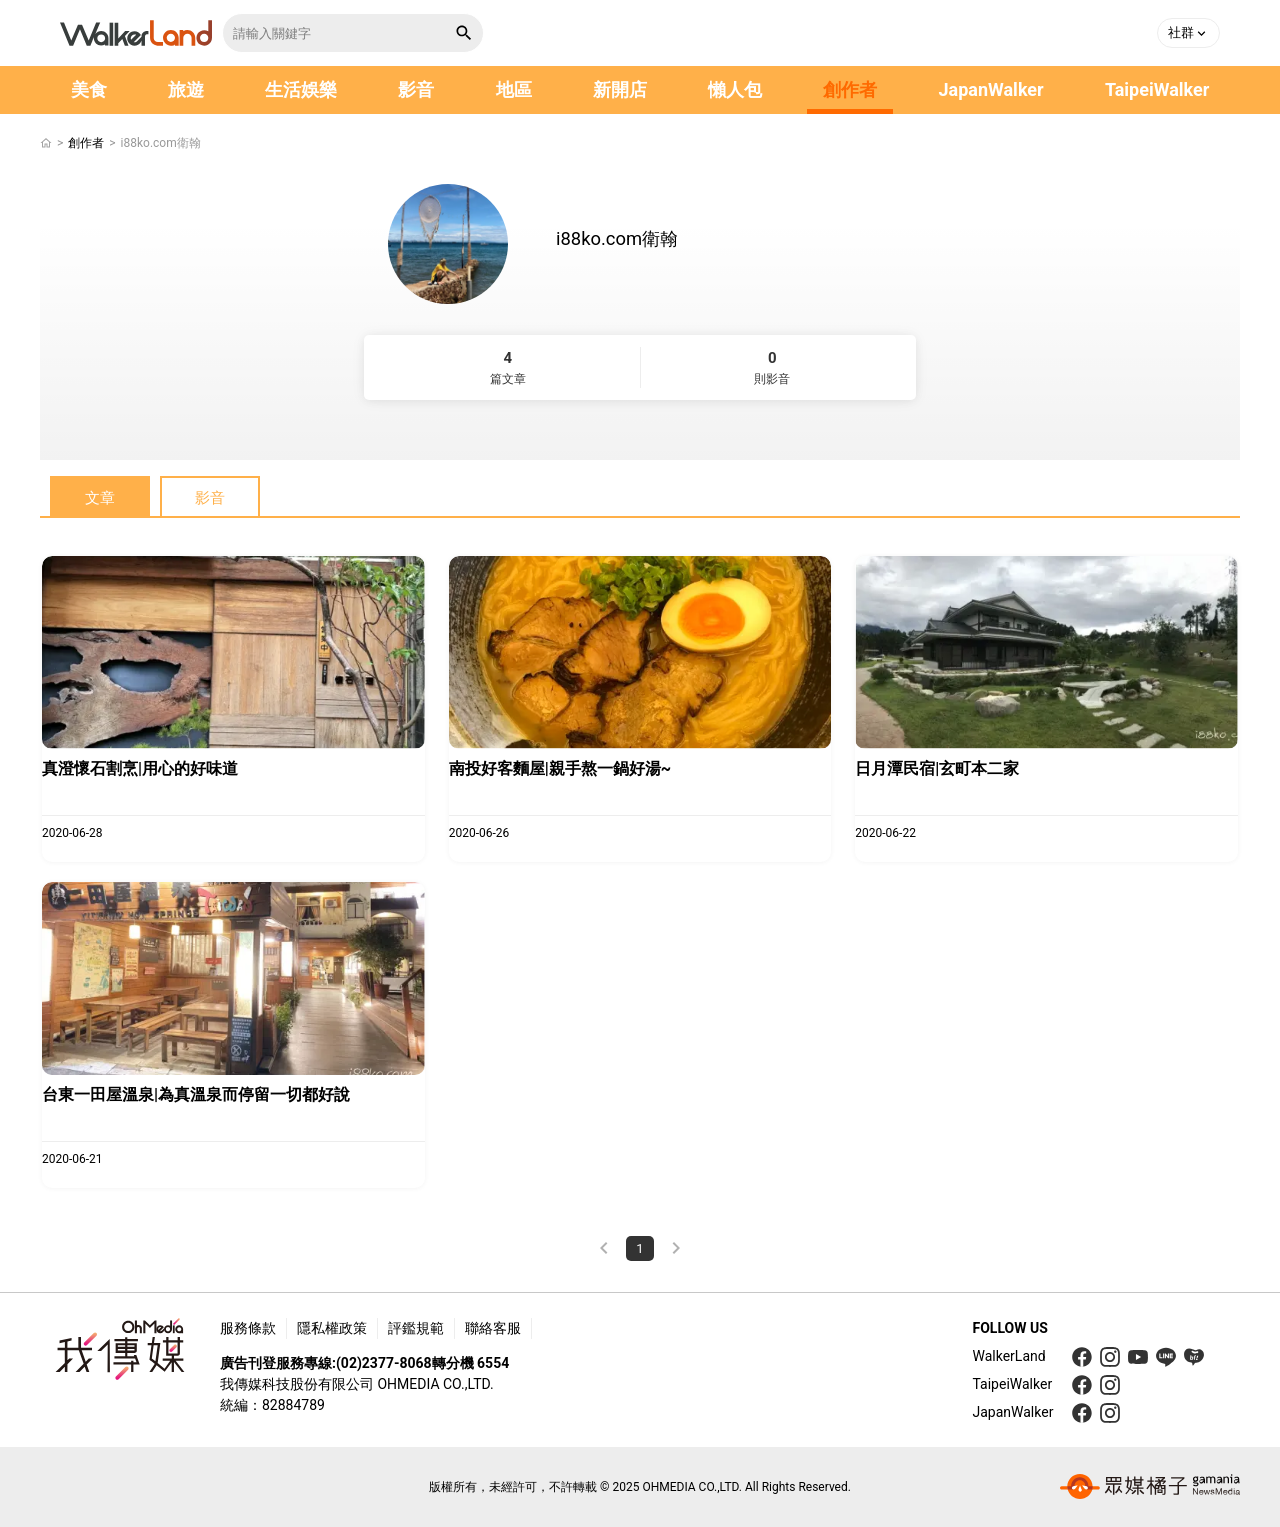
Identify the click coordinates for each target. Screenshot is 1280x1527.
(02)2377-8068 (384, 1363)
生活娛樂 (301, 89)
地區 (514, 89)
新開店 (620, 89)
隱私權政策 (332, 1328)
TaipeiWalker (1157, 89)
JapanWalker (990, 89)
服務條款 (248, 1328)
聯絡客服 (493, 1328)
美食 (89, 89)
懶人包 (735, 89)
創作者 (850, 89)
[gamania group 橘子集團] (1150, 1487)
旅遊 (186, 89)
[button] (1188, 33)
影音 (416, 89)
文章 (100, 498)
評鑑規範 (416, 1328)
